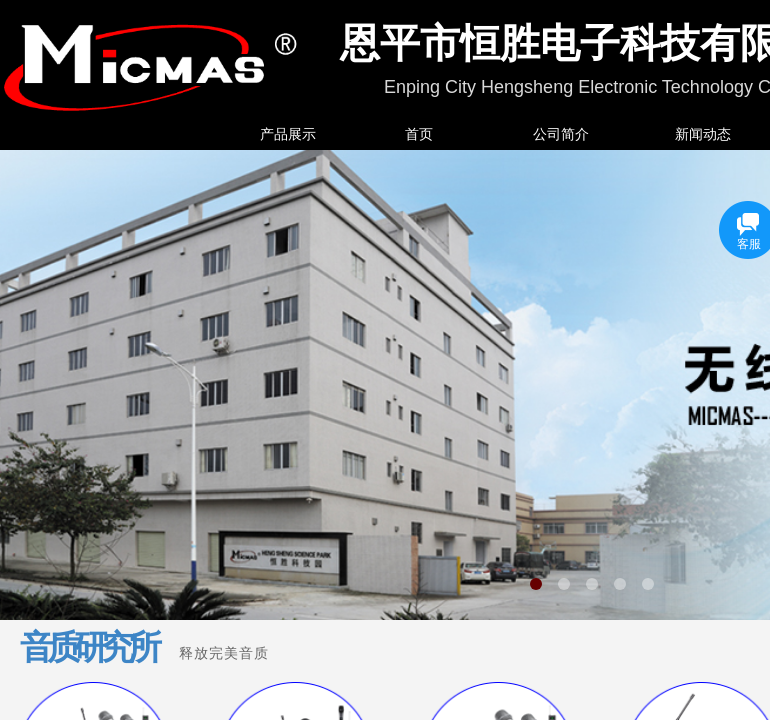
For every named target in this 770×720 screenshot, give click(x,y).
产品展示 (288, 134)
